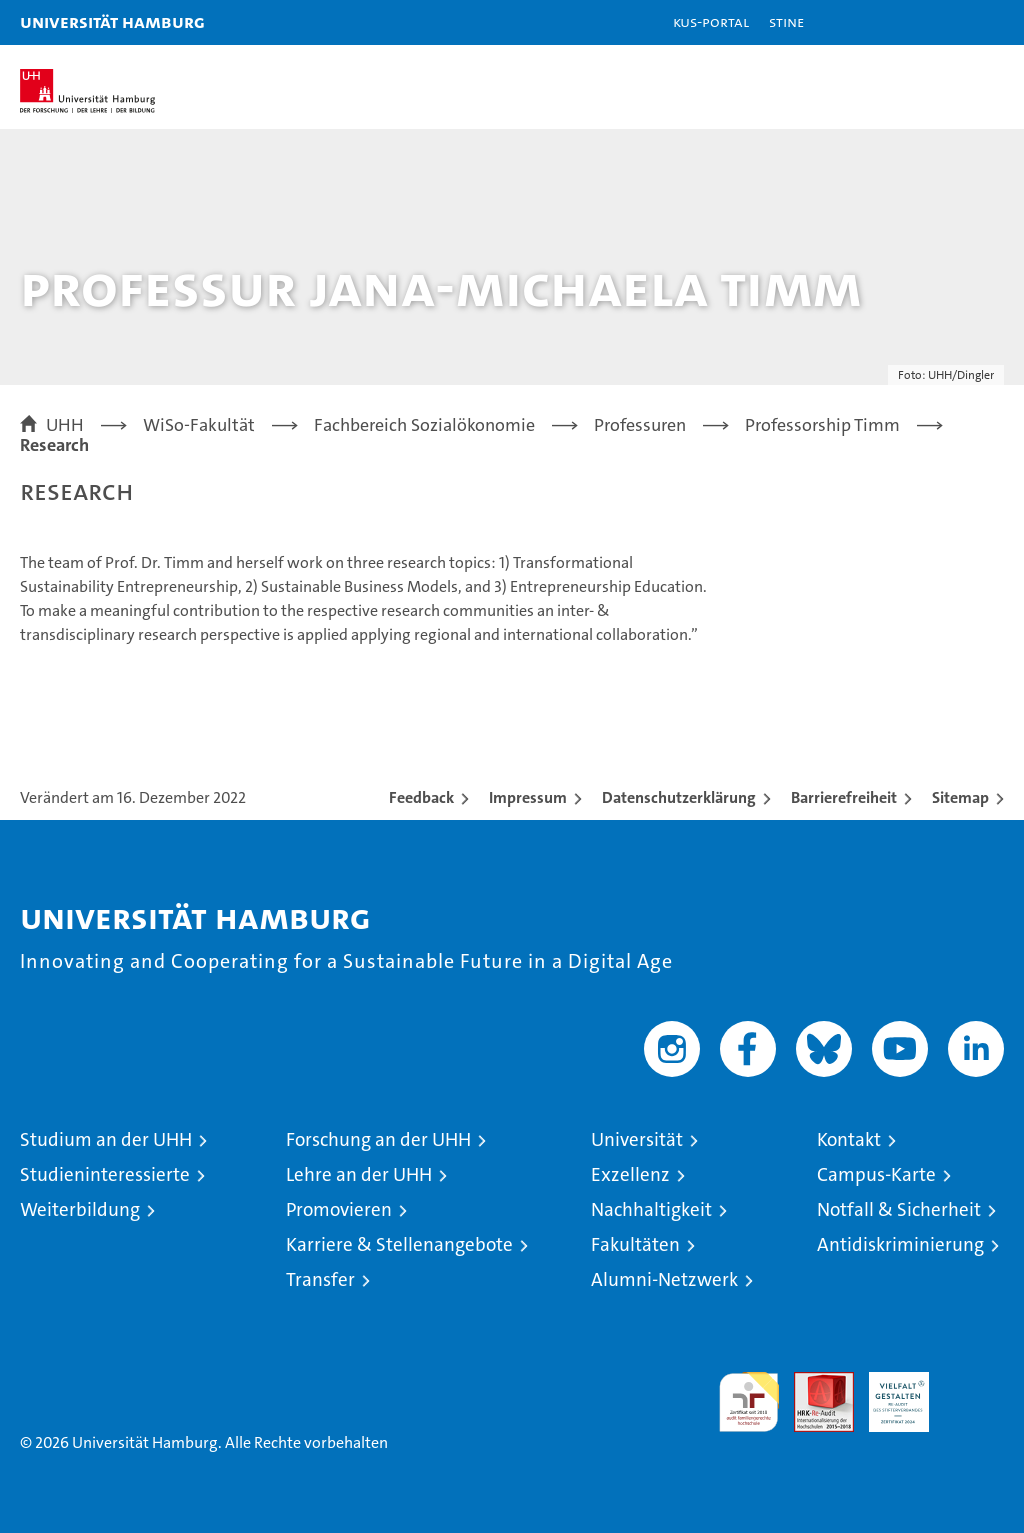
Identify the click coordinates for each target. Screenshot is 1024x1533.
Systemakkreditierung (974, 1382)
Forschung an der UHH (378, 1139)
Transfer (320, 1279)
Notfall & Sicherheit (899, 1209)
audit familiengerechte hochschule (749, 1402)
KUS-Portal (711, 21)
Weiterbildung (80, 1209)
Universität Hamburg (112, 21)
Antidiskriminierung (900, 1244)
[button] (946, 22)
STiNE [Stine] (786, 21)
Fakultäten (635, 1244)
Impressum (528, 797)
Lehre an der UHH (359, 1174)
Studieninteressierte (105, 1174)
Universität (637, 1139)
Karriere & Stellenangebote (399, 1244)
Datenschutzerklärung (679, 797)
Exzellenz (630, 1174)
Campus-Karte (876, 1174)
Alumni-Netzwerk (664, 1279)
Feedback (421, 797)
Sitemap (960, 797)
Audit (813, 1382)
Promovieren (339, 1209)
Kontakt (849, 1139)
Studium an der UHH (106, 1139)
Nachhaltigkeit (651, 1209)
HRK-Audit (888, 1393)
